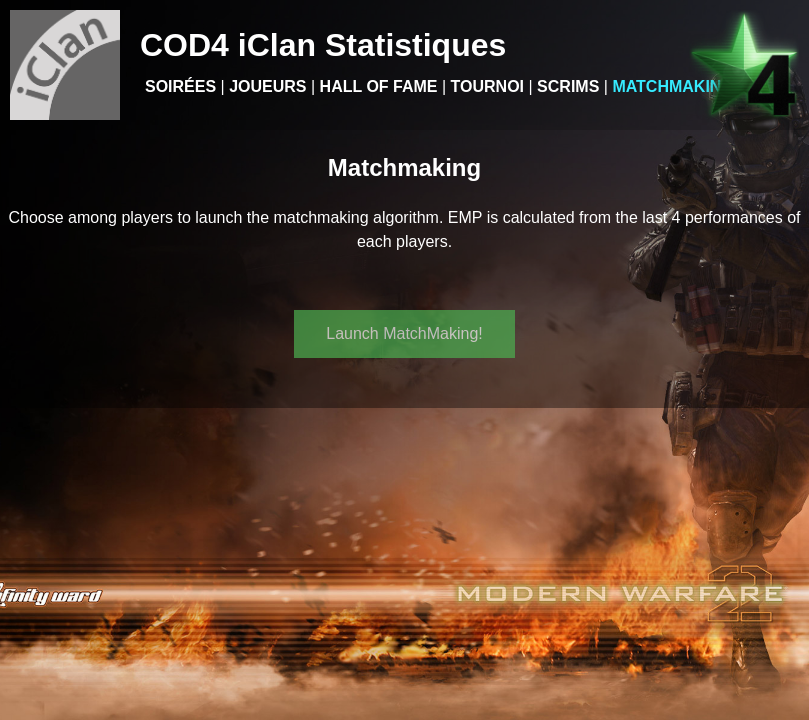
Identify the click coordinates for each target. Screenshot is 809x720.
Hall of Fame (379, 86)
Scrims (568, 86)
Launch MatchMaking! (404, 333)
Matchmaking (672, 86)
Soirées (180, 86)
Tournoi (487, 86)
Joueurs (267, 86)
